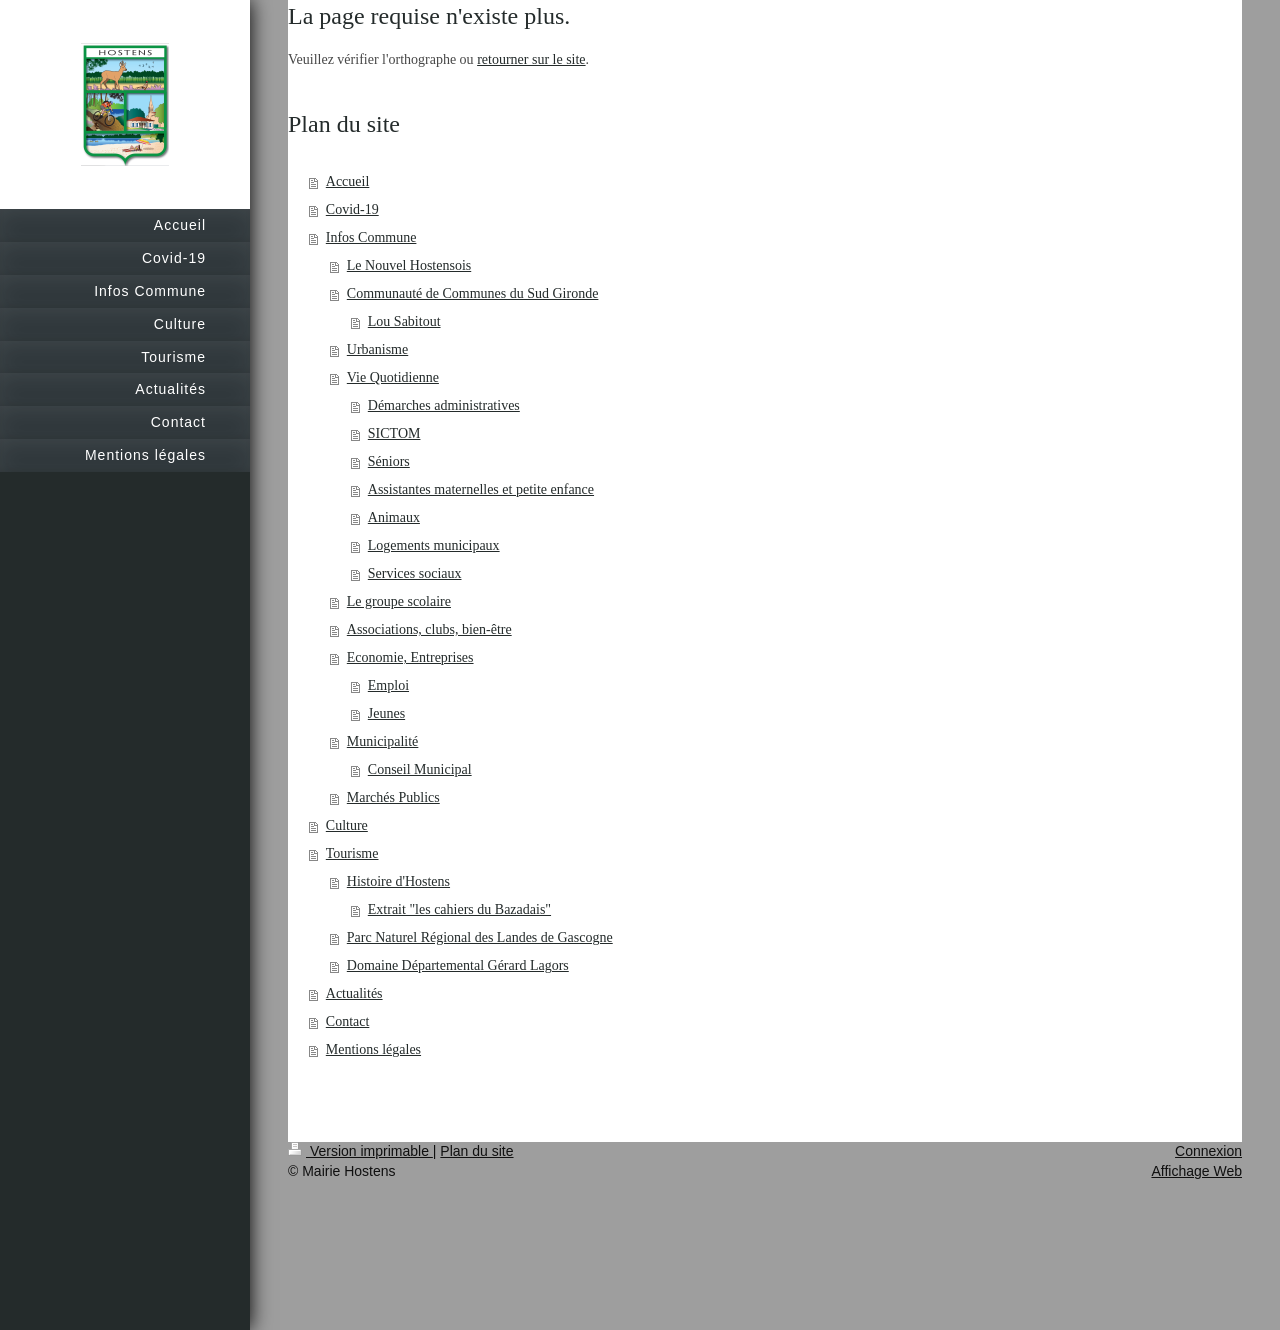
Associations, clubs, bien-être (429, 629)
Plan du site (476, 1151)
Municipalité (383, 741)
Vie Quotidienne (393, 377)
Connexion (1208, 1151)
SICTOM (394, 433)
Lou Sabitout (404, 321)
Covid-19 (352, 209)
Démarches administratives (444, 405)
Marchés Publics (393, 797)
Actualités (354, 993)
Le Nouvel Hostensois (409, 265)
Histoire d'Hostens (398, 881)
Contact (348, 1021)
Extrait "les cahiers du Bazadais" (459, 909)
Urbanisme (377, 349)
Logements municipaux (434, 545)
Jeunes (386, 713)
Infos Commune (371, 237)
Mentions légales (373, 1049)
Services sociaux (415, 573)
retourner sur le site (531, 59)
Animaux (394, 517)
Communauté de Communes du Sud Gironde (473, 293)
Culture (347, 825)
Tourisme (352, 853)
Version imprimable (360, 1151)
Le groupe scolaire (399, 601)
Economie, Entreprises (410, 657)
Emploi (388, 685)
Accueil (348, 181)
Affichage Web (1196, 1171)
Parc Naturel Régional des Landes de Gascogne (480, 937)
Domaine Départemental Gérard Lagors (458, 965)
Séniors (389, 461)
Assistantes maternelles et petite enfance (481, 489)
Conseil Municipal (420, 769)
